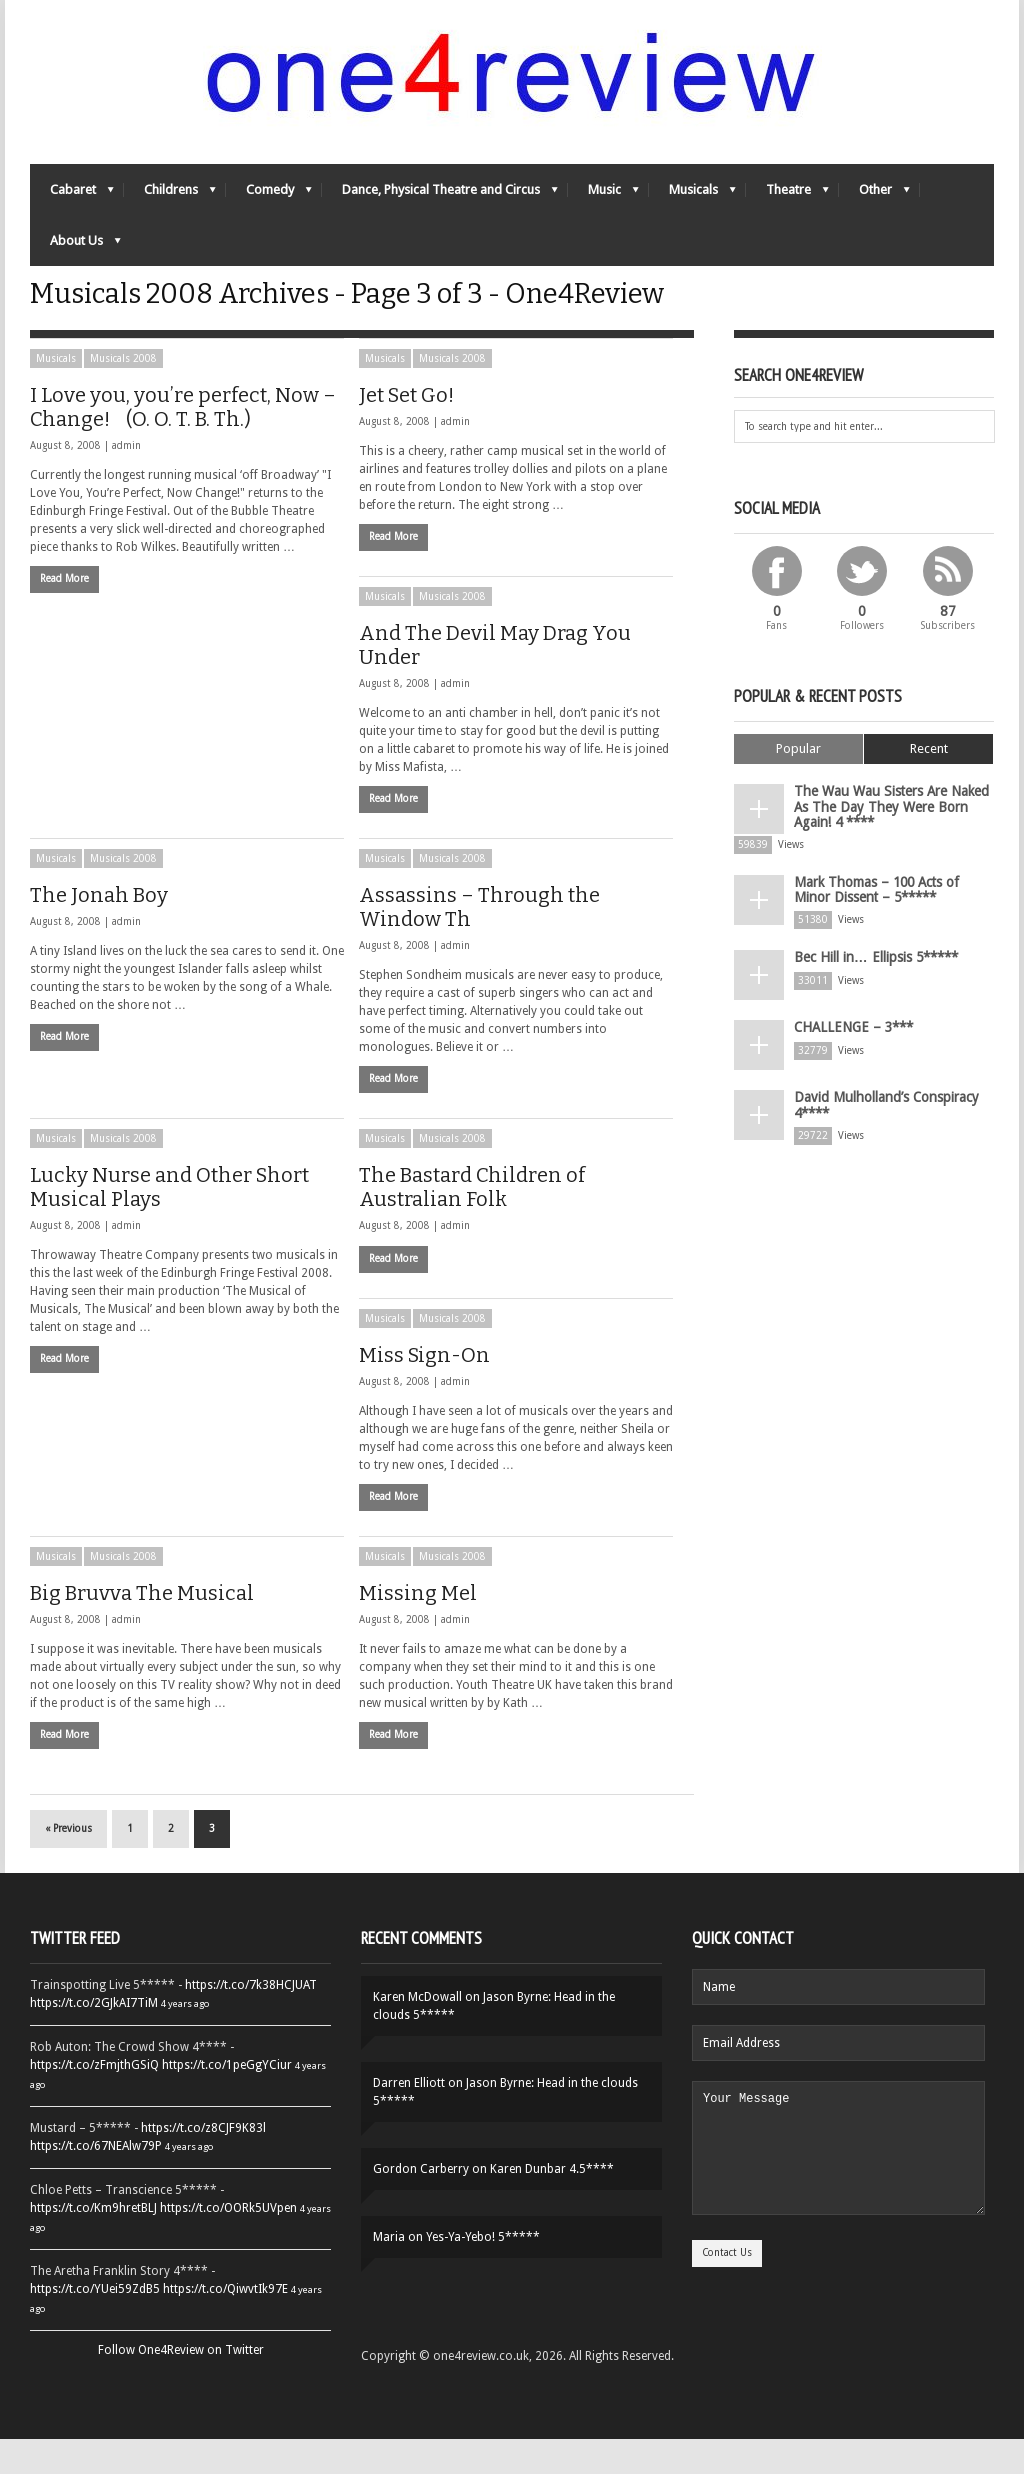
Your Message (838, 2195)
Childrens (170, 205)
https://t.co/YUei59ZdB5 (95, 2324)
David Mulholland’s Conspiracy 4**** (879, 1122)
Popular (798, 783)
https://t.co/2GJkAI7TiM (94, 2038)
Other (874, 205)
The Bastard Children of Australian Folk (472, 1222)
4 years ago (185, 2038)
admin (126, 480)
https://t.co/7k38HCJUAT (251, 2020)
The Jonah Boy (99, 930)
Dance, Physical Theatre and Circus (440, 205)
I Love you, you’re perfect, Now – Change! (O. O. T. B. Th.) (183, 442)
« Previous (68, 1863)
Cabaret (72, 205)
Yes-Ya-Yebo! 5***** (483, 2272)
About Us (75, 256)
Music (603, 205)
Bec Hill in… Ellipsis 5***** (868, 976)
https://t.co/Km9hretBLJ (93, 2243)
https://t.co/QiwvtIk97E (225, 2324)
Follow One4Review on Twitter (181, 2385)
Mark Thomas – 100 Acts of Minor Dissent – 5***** (888, 912)
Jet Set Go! (406, 430)
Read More (64, 613)
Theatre (787, 205)
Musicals (692, 205)
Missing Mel (418, 1628)
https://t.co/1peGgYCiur (227, 2100)
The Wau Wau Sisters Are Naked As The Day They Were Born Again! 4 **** (889, 837)
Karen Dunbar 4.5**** (552, 2204)
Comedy (269, 205)
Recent (929, 783)
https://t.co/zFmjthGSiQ (94, 2100)
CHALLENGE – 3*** (846, 1046)
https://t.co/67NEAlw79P (96, 2181)
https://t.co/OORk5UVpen (228, 2243)
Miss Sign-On (424, 1390)
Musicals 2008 (123, 393)
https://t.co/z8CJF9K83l (203, 2163)
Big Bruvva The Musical (142, 1628)
